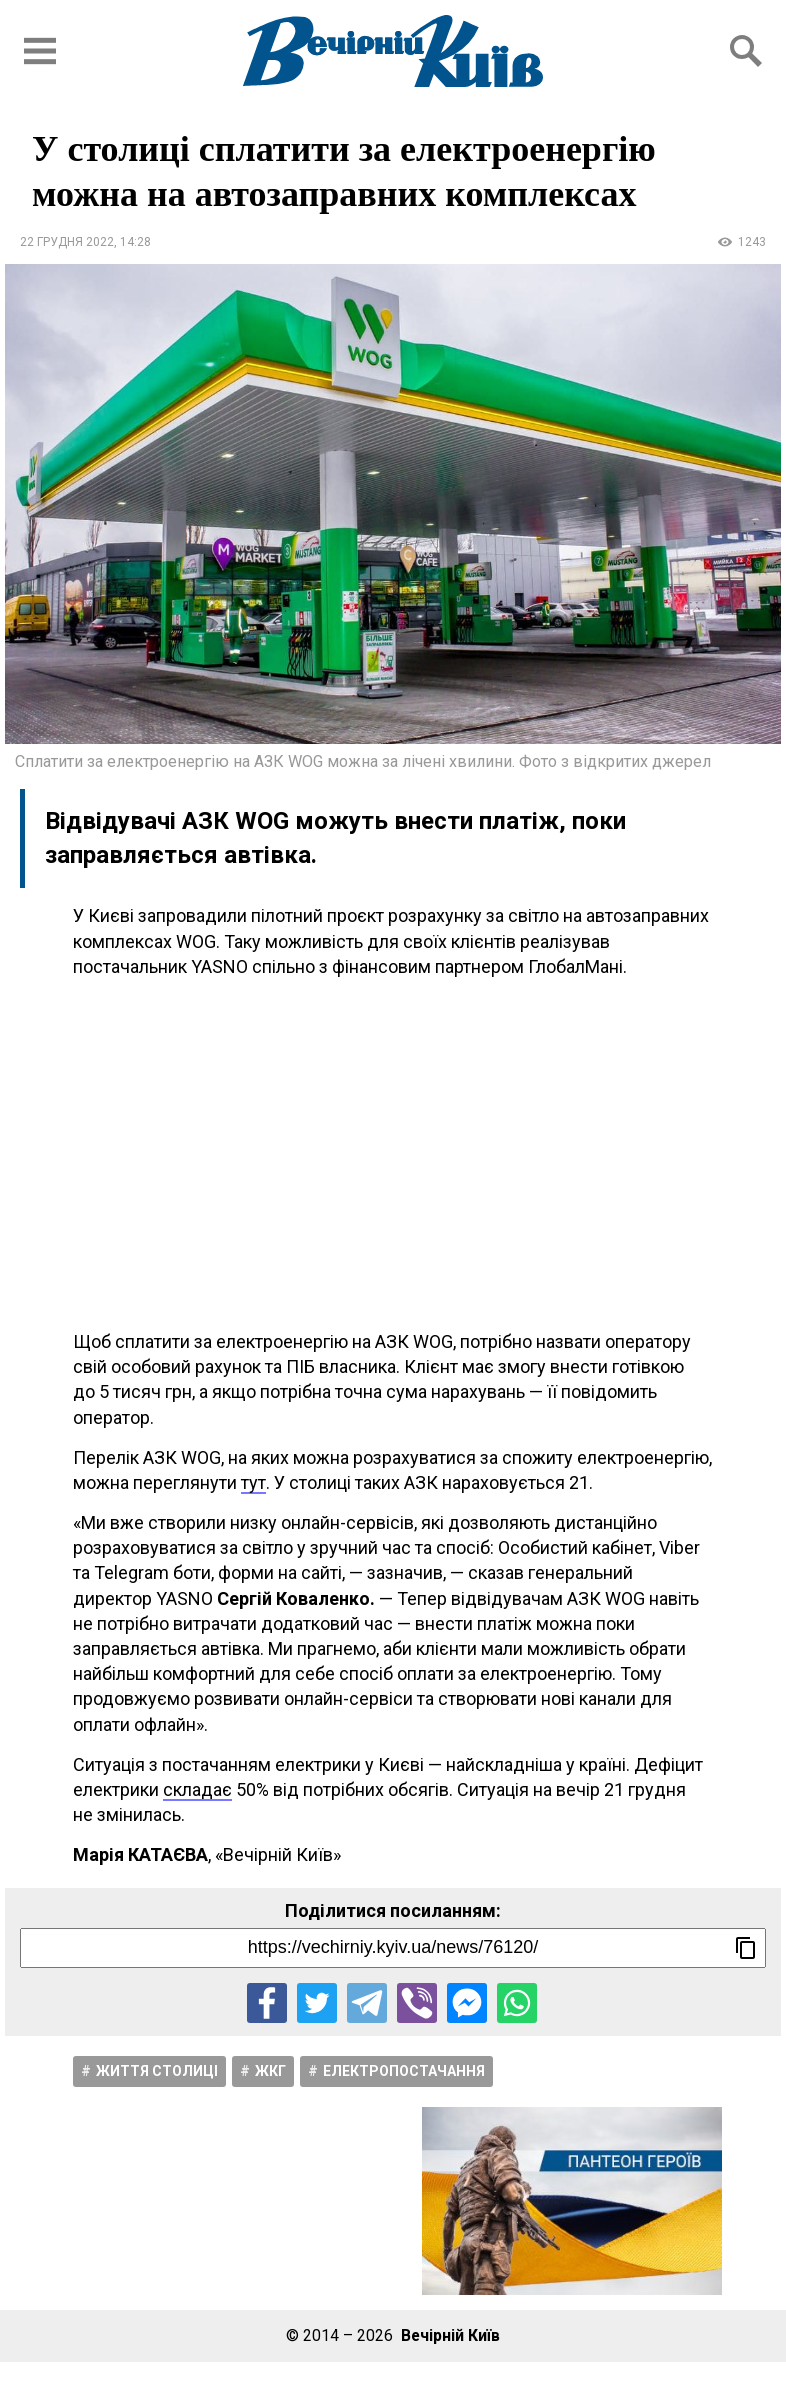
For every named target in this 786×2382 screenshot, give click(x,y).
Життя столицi (157, 2071)
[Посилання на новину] (393, 1948)
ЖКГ (270, 2071)
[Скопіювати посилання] (746, 1948)
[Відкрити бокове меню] (40, 51)
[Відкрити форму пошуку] (746, 51)
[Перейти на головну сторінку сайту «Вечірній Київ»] (393, 51)
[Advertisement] (393, 1154)
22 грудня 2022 (67, 242)
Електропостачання (404, 2071)
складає (197, 1789)
